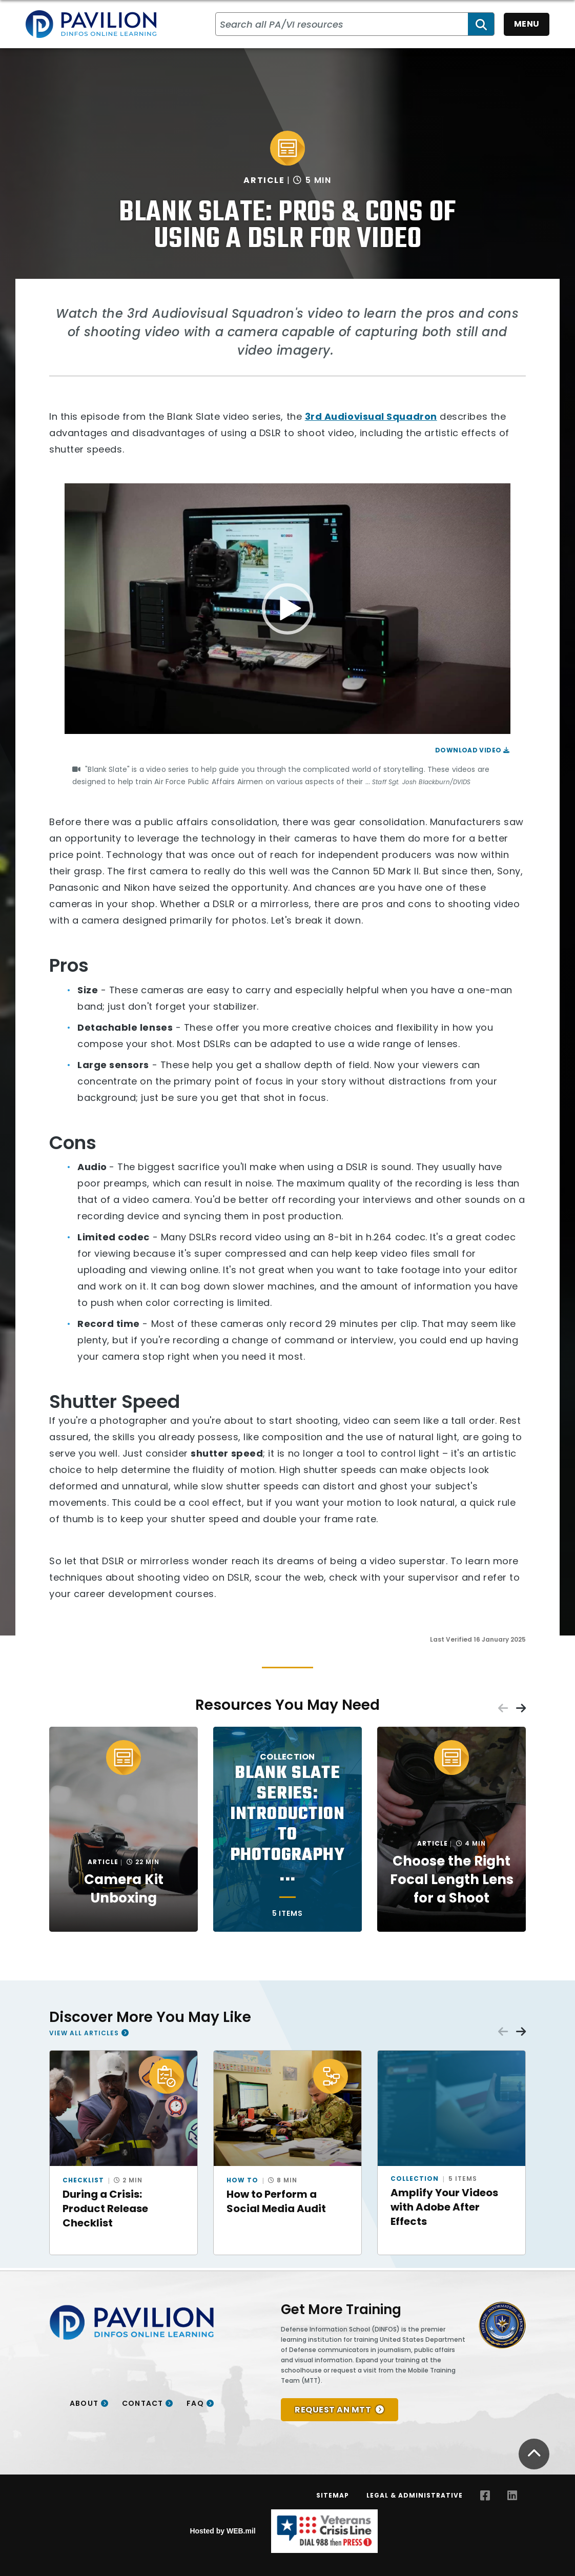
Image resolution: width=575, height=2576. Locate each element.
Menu (527, 24)
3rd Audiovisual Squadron (371, 416)
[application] (287, 608)
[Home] (91, 24)
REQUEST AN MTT (333, 2410)
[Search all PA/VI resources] (342, 24)
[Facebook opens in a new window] (485, 2496)
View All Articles (84, 2033)
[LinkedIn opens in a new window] (512, 2496)
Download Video (472, 750)
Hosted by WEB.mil (222, 2531)
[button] (287, 609)
